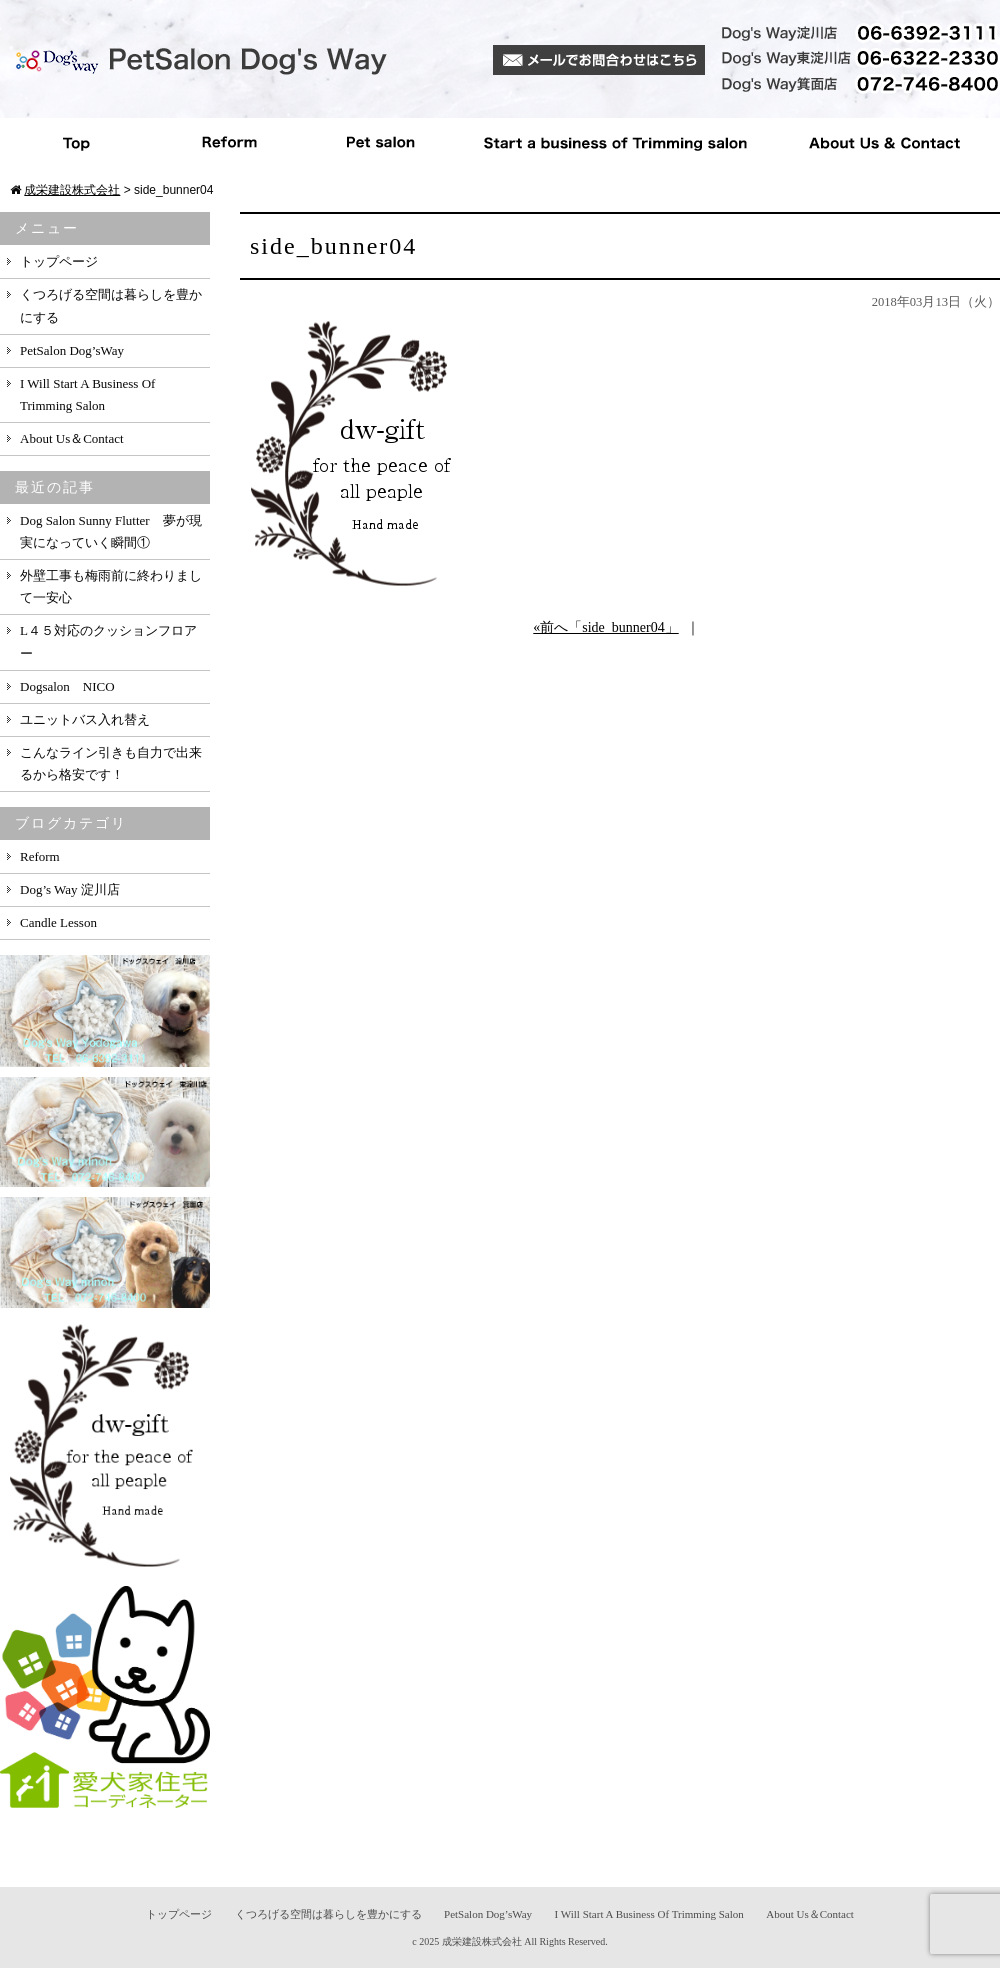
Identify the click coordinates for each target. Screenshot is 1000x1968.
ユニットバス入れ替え (85, 719)
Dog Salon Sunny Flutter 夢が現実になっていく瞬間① (111, 531)
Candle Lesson (58, 922)
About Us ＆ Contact (884, 143)
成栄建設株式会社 (482, 1941)
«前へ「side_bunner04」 (605, 627)
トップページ (59, 261)
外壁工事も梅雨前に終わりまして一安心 (111, 586)
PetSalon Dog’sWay (72, 350)
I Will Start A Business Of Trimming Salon (87, 394)
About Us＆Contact (72, 438)
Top (77, 143)
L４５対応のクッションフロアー (108, 641)
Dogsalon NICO (67, 686)
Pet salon (382, 143)
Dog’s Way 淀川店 (70, 889)
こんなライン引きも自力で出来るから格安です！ (111, 763)
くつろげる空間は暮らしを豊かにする (111, 305)
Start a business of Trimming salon (614, 143)
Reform (230, 143)
